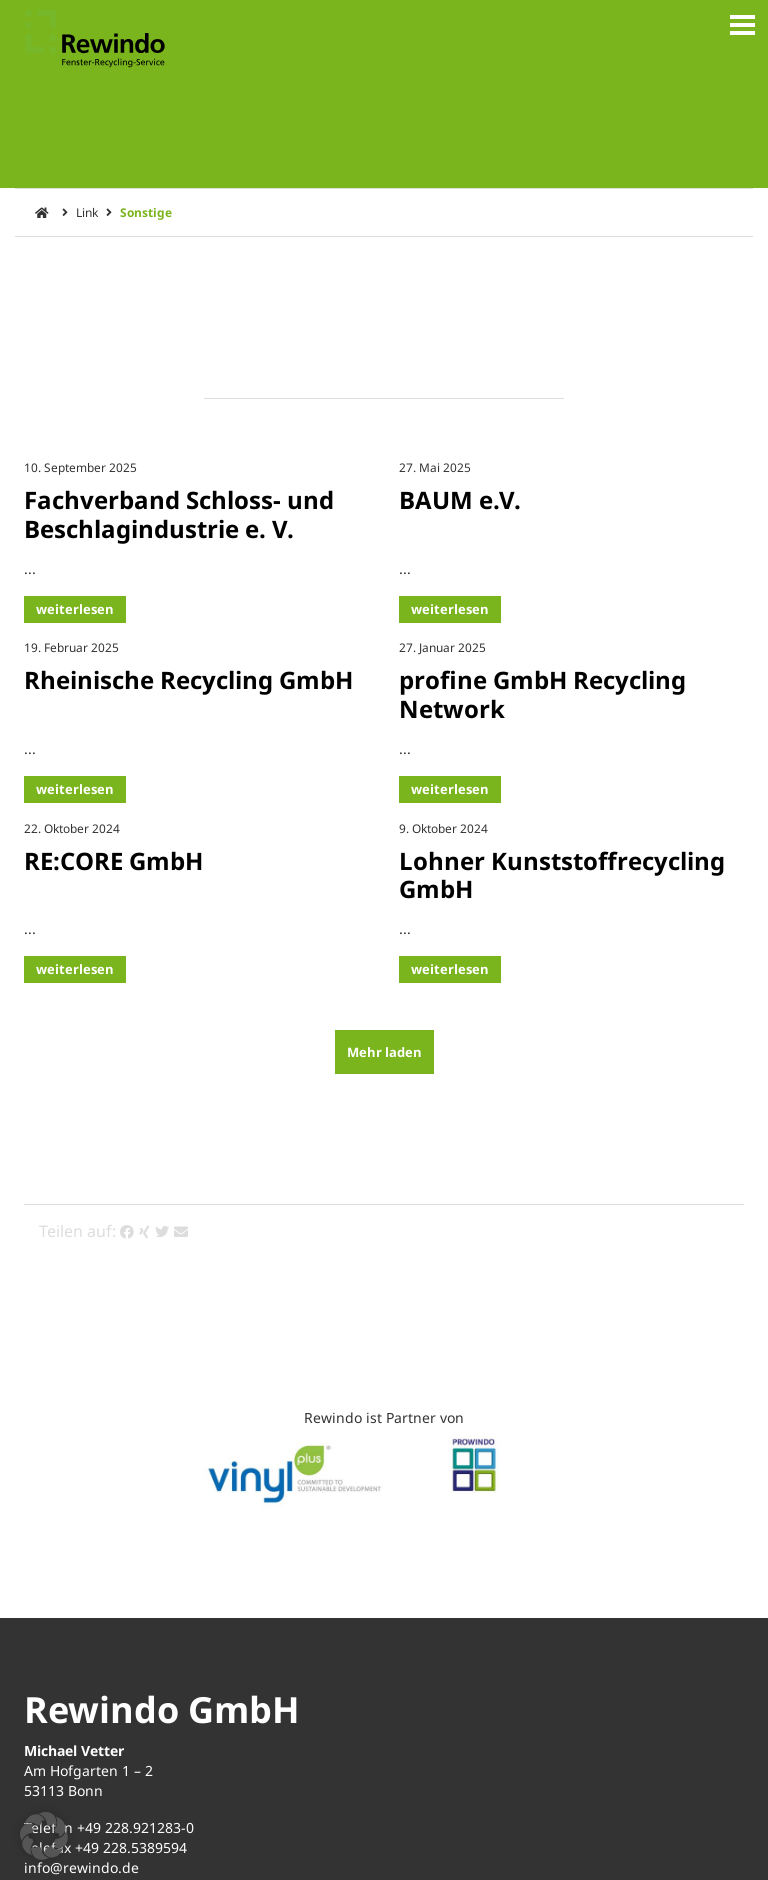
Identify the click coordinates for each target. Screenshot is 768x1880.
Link (87, 212)
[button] (44, 1836)
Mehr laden (384, 1052)
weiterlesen (75, 609)
